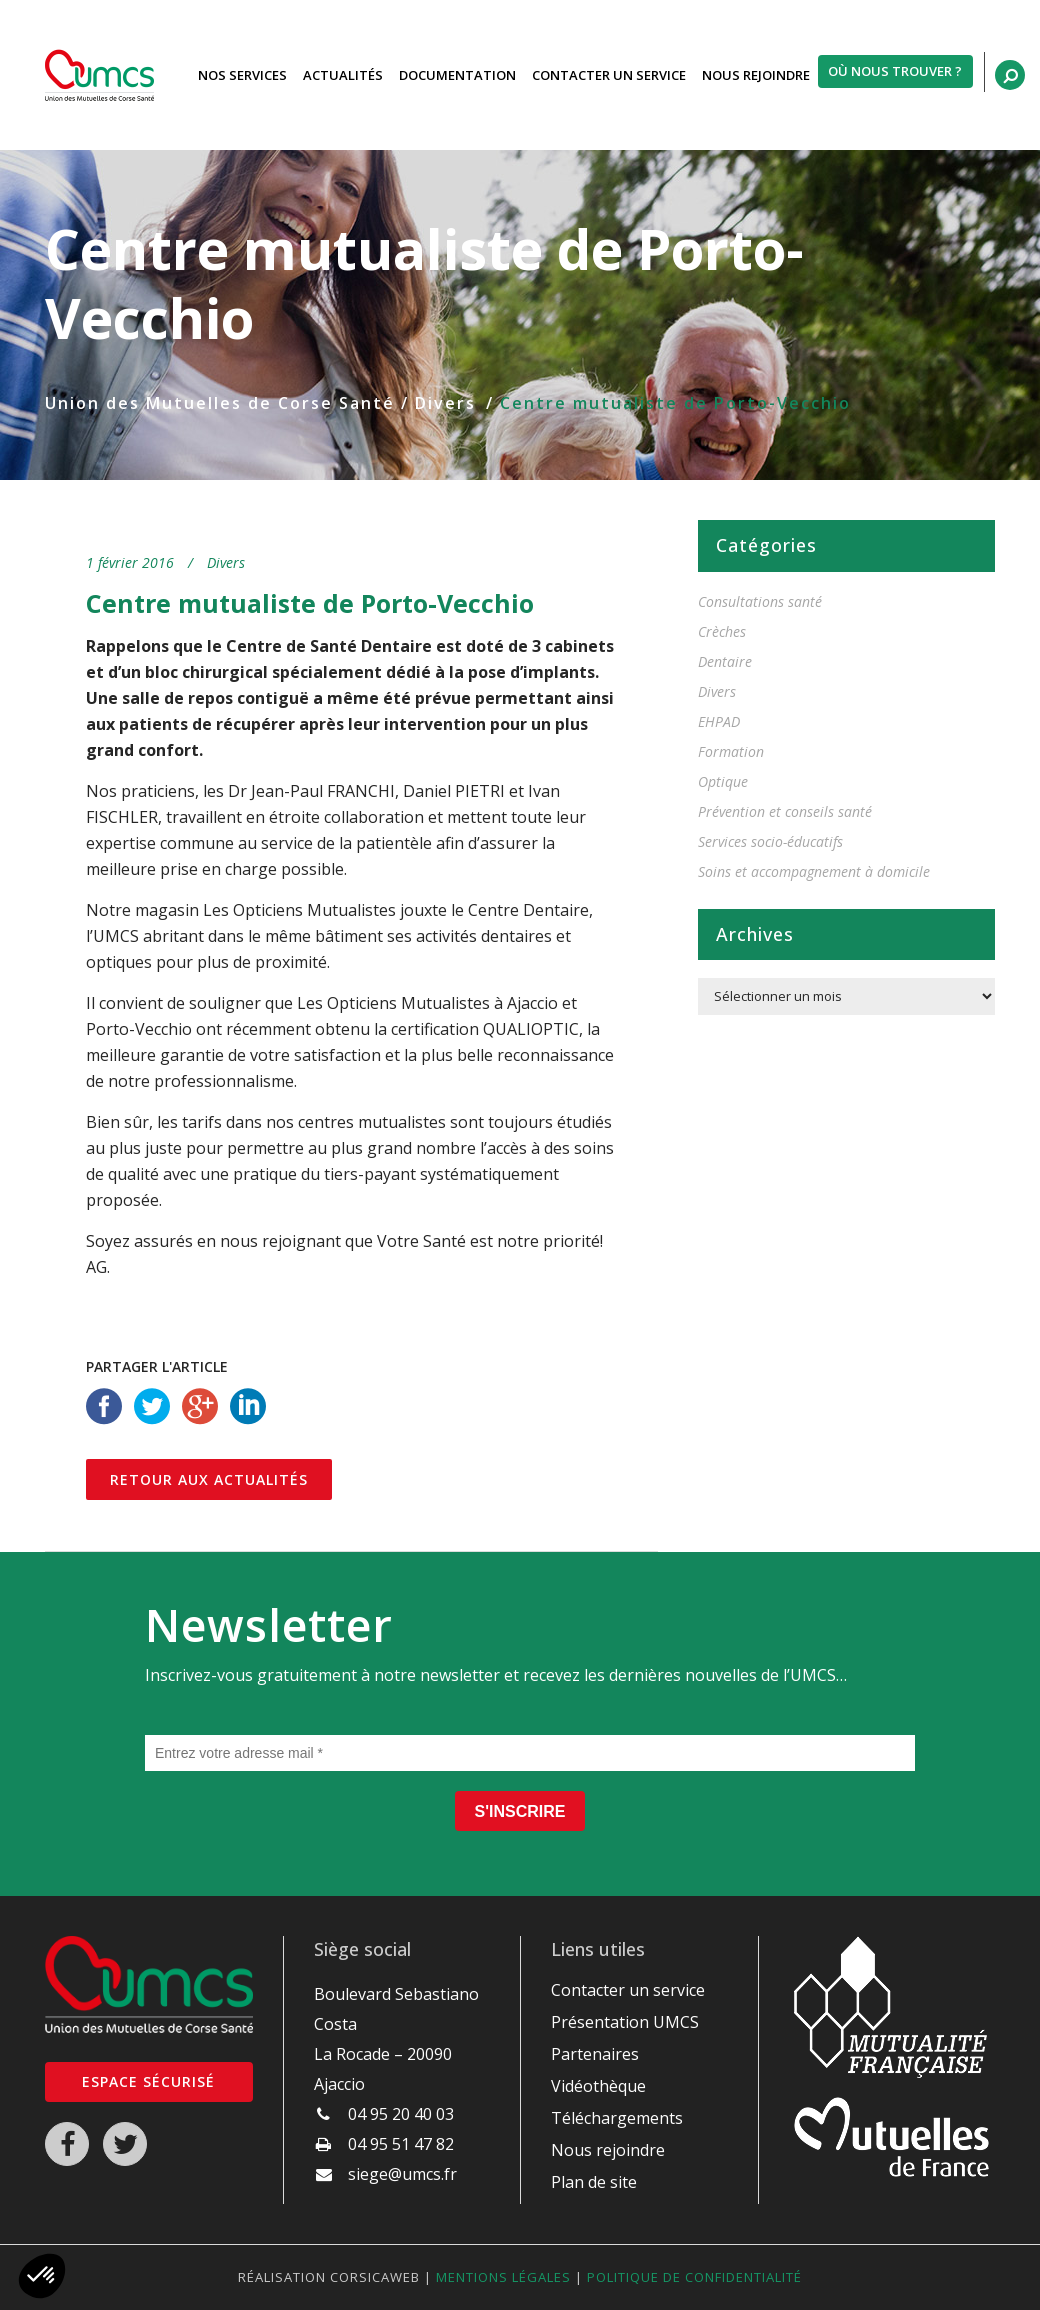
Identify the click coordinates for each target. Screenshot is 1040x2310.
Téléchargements (617, 2118)
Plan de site (594, 2182)
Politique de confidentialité (694, 2277)
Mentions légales (503, 2277)
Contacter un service (628, 1990)
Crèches (722, 631)
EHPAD (719, 721)
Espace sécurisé (148, 2081)
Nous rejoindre (608, 2150)
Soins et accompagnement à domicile (814, 871)
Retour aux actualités (209, 1479)
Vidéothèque (598, 2086)
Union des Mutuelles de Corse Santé (220, 403)
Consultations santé (760, 601)
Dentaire (725, 661)
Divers (445, 403)
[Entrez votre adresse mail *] (530, 1753)
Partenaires (595, 2054)
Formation (731, 751)
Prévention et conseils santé (785, 811)
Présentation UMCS (625, 2022)
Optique (723, 781)
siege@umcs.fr (402, 2174)
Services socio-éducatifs (770, 841)
